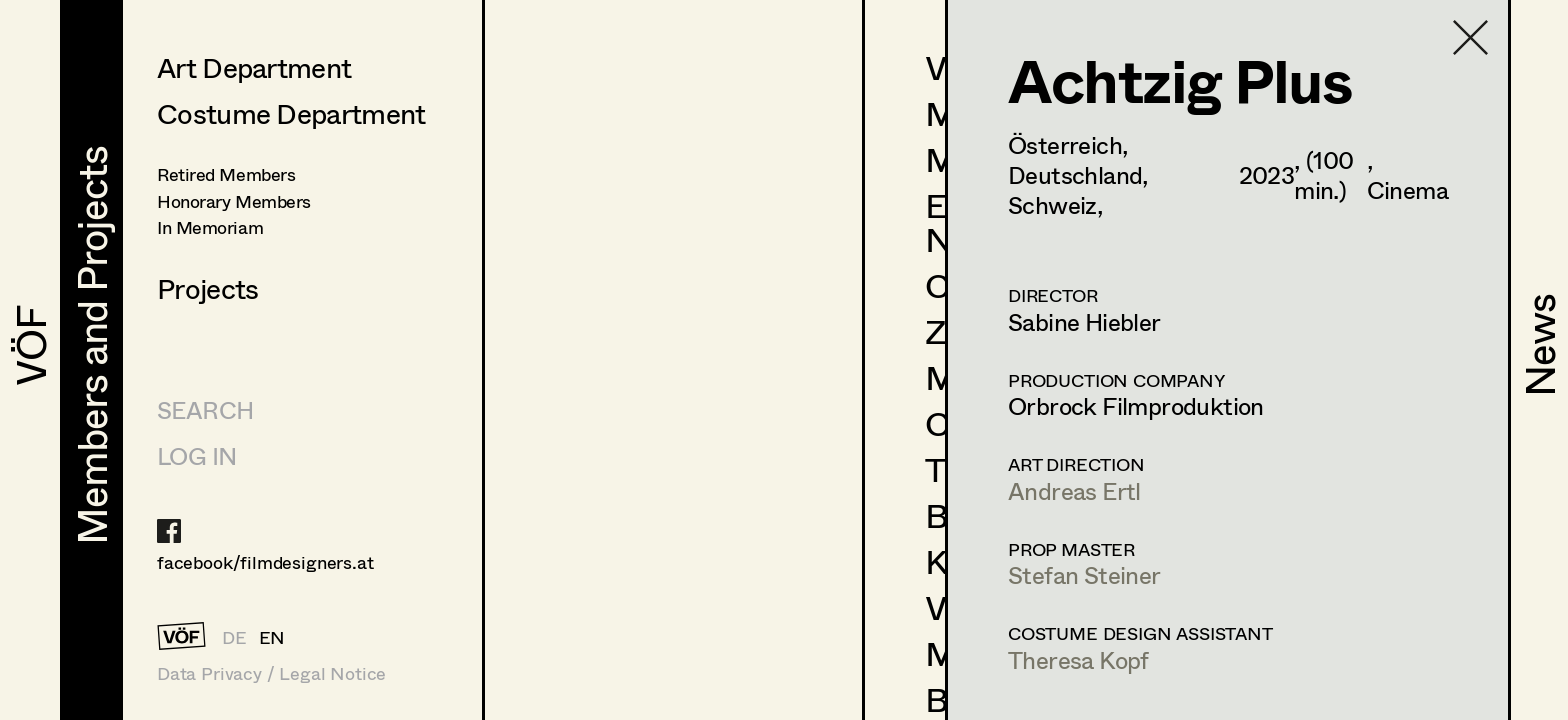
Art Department (254, 67)
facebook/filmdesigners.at (265, 562)
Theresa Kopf (1078, 659)
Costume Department (291, 113)
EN (272, 637)
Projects (207, 288)
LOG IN (196, 455)
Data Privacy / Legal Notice (271, 673)
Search (205, 409)
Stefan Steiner (1084, 574)
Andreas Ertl (1074, 490)
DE (234, 637)
